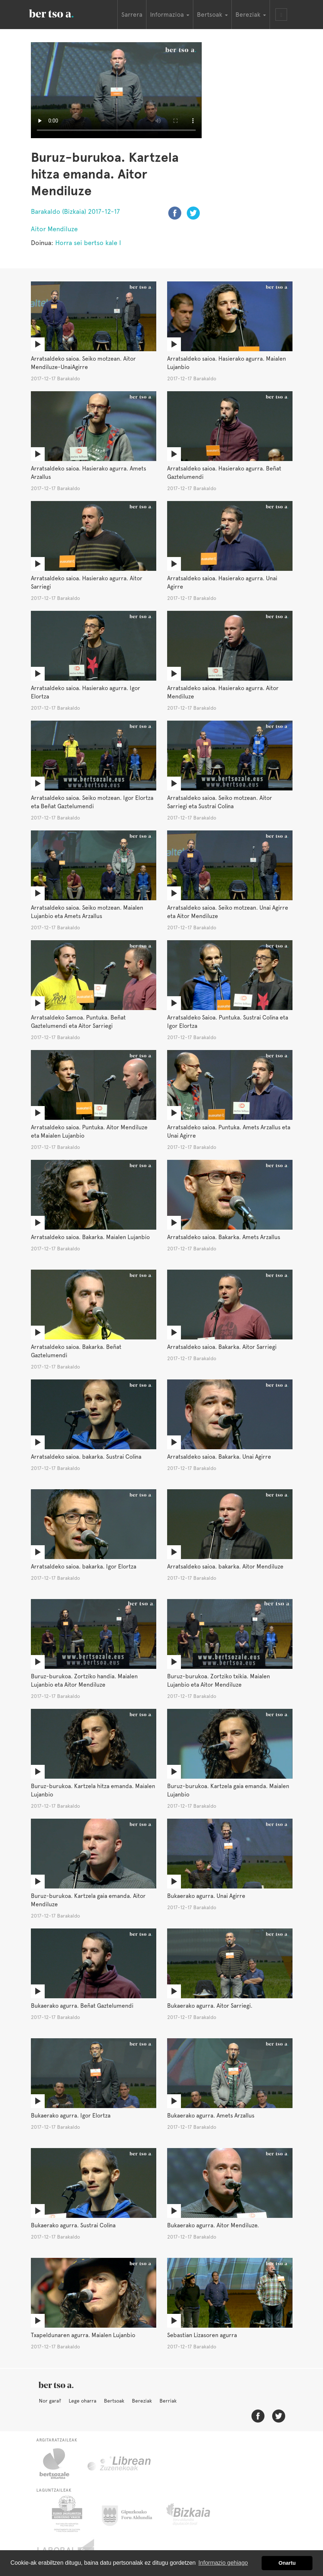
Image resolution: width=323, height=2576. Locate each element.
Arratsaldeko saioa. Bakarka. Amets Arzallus (223, 1237)
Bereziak (142, 2401)
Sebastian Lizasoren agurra (202, 2335)
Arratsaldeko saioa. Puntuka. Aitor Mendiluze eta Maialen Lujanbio (89, 1131)
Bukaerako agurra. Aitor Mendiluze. (213, 2225)
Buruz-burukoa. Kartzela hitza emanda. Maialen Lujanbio (93, 1790)
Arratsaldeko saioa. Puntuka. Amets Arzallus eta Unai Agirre (228, 1131)
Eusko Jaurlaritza (66, 2514)
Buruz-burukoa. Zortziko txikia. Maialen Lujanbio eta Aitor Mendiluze (218, 1680)
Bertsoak (114, 2401)
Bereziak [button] (250, 14)
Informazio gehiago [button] (223, 2563)
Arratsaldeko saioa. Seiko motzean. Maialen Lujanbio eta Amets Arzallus (87, 912)
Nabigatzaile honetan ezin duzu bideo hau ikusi (116, 90)
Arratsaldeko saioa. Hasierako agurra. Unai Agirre (222, 582)
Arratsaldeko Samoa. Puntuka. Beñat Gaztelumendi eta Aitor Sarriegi (78, 1021)
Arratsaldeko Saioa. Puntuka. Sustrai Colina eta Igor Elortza (227, 1021)
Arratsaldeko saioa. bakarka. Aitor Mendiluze (225, 1566)
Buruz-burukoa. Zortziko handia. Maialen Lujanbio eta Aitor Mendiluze (84, 1680)
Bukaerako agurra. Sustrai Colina (73, 2225)
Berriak (168, 2401)
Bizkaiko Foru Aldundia (196, 2514)
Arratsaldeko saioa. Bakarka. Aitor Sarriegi (221, 1346)
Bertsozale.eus (59, 2463)
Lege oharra (82, 2401)
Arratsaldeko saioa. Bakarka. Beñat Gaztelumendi (76, 1351)
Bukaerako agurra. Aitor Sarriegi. (210, 2005)
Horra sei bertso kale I (88, 243)
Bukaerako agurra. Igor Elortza (70, 2115)
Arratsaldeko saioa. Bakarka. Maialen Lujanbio (90, 1237)
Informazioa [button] (169, 14)
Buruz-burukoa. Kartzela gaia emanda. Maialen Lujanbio (228, 1790)
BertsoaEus (61, 12)
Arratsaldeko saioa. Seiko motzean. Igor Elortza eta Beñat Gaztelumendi (92, 802)
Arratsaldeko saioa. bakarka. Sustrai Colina (86, 1456)
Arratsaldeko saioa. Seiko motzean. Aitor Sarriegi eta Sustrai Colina (219, 802)
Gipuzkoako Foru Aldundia (131, 2514)
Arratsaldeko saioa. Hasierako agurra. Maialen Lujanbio (226, 362)
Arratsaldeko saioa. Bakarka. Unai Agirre (219, 1456)
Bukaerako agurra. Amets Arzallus (210, 2115)
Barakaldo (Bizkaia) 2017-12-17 (75, 211)
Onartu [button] (287, 2563)
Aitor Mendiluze (54, 229)
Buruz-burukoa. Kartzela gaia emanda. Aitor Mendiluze (88, 1900)
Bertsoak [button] (212, 14)
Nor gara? (50, 2401)
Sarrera (131, 14)
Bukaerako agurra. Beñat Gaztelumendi (82, 2005)
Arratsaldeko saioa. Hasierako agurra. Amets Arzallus (88, 472)
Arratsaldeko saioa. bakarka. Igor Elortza (83, 1566)
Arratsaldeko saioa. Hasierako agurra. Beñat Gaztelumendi (224, 472)
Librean (119, 2463)
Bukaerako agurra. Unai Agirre (206, 1895)
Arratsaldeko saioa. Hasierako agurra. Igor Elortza (85, 692)
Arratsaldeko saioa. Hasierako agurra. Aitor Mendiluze (223, 692)
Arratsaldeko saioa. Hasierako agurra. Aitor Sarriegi (86, 582)
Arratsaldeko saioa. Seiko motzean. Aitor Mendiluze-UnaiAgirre (83, 362)
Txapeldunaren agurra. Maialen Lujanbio (83, 2335)
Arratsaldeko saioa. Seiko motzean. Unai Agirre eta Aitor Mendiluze (227, 912)
